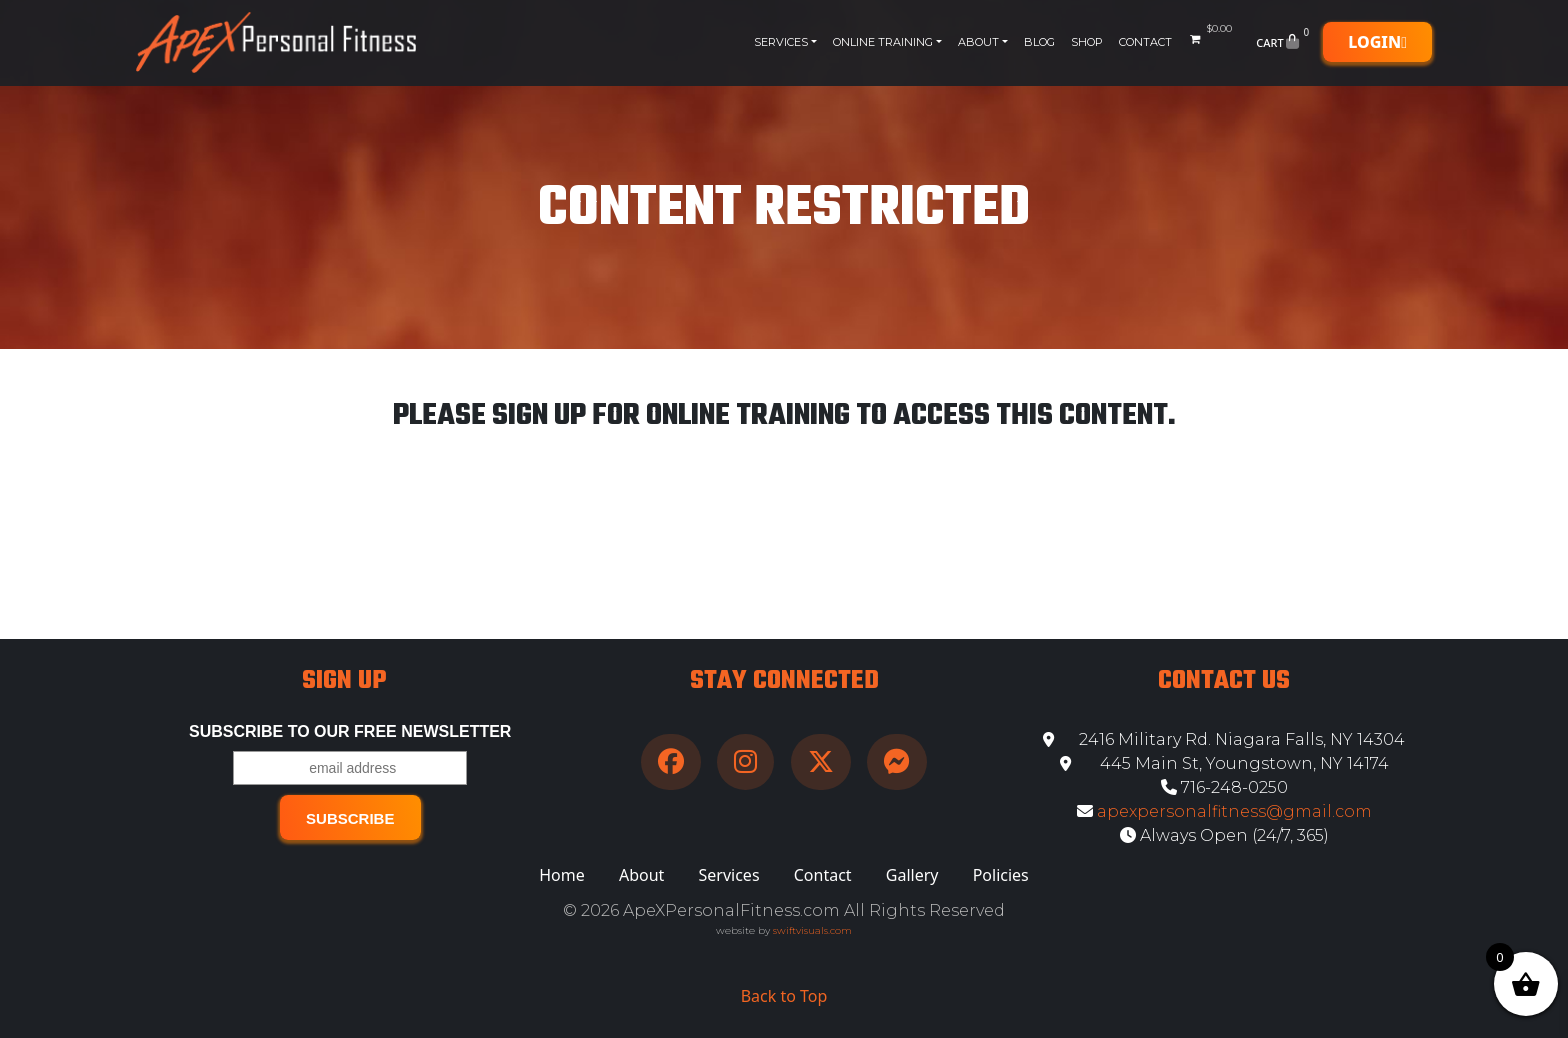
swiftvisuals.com (812, 930)
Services (781, 42)
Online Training (883, 42)
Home (562, 875)
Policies (1001, 875)
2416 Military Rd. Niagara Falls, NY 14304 (1224, 739)
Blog (1039, 42)
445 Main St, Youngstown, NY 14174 (1224, 763)
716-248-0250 (1224, 787)
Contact (1145, 42)
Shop (1087, 42)
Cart (1284, 42)
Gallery (912, 875)
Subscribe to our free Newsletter (350, 731)
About (978, 42)
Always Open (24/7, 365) (1224, 835)
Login (1377, 42)
